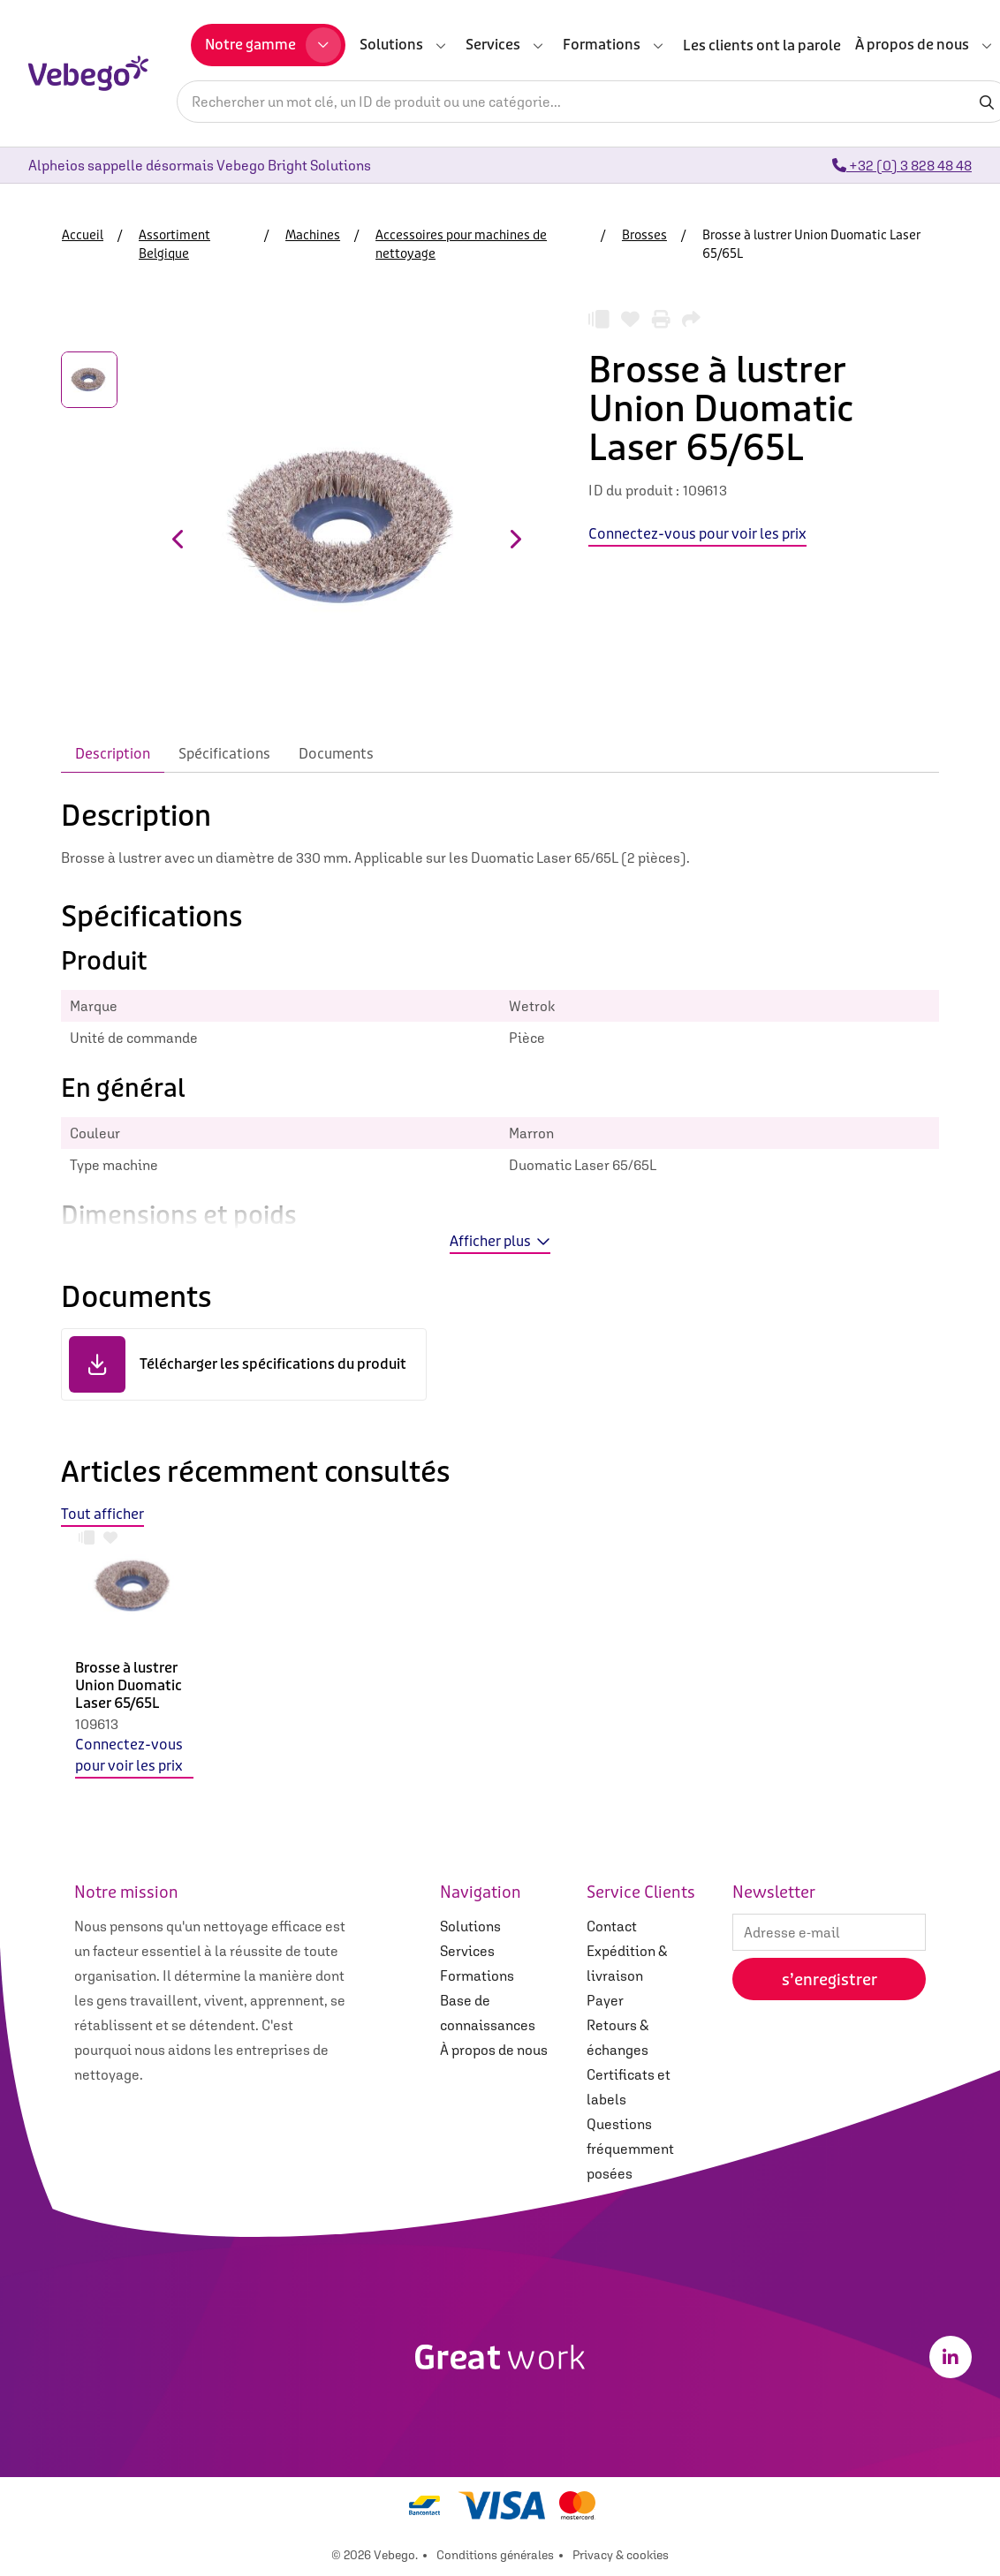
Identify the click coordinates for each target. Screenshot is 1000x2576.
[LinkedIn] (950, 2357)
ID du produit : (633, 490)
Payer (605, 2000)
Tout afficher (102, 1514)
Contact (612, 1926)
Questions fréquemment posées (630, 2148)
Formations (477, 1975)
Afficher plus (500, 1241)
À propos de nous (494, 2050)
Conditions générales (495, 2555)
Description (112, 753)
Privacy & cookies (620, 2555)
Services (467, 1951)
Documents (336, 753)
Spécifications (224, 753)
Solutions (470, 1926)
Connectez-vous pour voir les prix (129, 1755)
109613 (96, 1724)
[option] (134, 1667)
